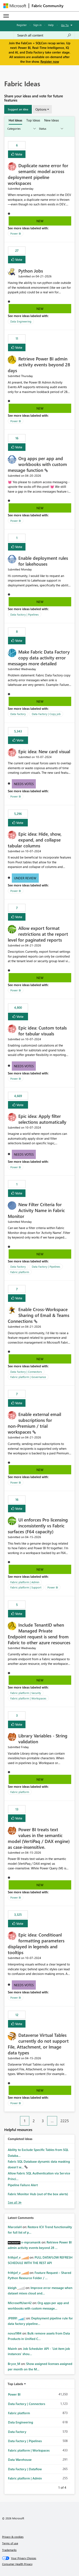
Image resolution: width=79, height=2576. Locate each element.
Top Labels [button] (15, 2384)
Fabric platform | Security (25, 1693)
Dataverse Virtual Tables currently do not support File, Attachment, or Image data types (38, 2044)
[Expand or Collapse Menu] (6, 16)
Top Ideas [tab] (33, 120)
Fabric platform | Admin (24, 1582)
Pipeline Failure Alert (23, 2185)
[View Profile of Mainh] (12, 2348)
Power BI (15, 233)
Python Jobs (30, 271)
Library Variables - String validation (42, 1738)
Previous (53, 2487)
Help (51, 25)
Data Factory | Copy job (46, 714)
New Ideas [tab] (51, 120)
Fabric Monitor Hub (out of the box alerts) (38, 2194)
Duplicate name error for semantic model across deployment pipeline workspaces (38, 174)
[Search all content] (44, 35)
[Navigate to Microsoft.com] (14, 5)
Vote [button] (18, 154)
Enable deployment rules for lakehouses (43, 561)
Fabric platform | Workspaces (28, 1698)
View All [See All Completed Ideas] (15, 2202)
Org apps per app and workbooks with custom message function (37, 464)
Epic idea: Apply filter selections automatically (42, 1119)
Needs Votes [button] (24, 784)
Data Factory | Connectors (26, 1371)
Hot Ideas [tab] (15, 120)
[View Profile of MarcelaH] (15, 2227)
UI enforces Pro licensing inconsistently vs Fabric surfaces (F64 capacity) (38, 1525)
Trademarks (9, 2550)
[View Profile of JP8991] (12, 2318)
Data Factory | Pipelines (24, 614)
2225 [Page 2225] (64, 2120)
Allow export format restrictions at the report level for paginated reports (38, 934)
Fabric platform (19, 1272)
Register (22, 25)
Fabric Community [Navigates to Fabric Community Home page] (47, 5)
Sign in (37, 25)
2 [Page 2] (34, 2120)
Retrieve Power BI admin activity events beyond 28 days (39, 364)
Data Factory (18, 714)
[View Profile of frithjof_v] (14, 2257)
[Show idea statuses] (50, 129)
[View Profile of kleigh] (12, 2288)
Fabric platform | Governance (28, 1377)
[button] (18, 109)
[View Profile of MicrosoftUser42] (20, 2303)
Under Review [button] (25, 878)
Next (71, 2487)
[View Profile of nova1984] (14, 2333)
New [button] (39, 221)
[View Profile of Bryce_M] (14, 2364)
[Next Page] (73, 2117)
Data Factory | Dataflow (25, 2469)
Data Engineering (20, 321)
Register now (49, 61)
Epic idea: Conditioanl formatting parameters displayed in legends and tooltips (36, 1943)
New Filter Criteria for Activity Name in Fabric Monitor (36, 1210)
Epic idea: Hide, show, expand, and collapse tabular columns (35, 840)
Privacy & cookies (13, 2536)
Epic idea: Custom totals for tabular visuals (42, 1030)
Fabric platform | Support (25, 1587)
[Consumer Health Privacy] (39, 2564)
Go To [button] (65, 25)
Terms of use (10, 2543)
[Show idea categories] (21, 129)
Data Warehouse (20, 2459)
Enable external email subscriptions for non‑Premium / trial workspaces (34, 1423)
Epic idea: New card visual (44, 751)
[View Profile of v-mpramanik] (31, 2242)
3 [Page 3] (43, 2120)
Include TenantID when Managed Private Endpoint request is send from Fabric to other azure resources (39, 1634)
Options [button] (40, 109)
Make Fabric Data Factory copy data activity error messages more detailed (39, 658)
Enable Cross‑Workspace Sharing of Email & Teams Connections (38, 1315)
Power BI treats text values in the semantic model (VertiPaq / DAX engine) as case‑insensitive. (39, 1838)
